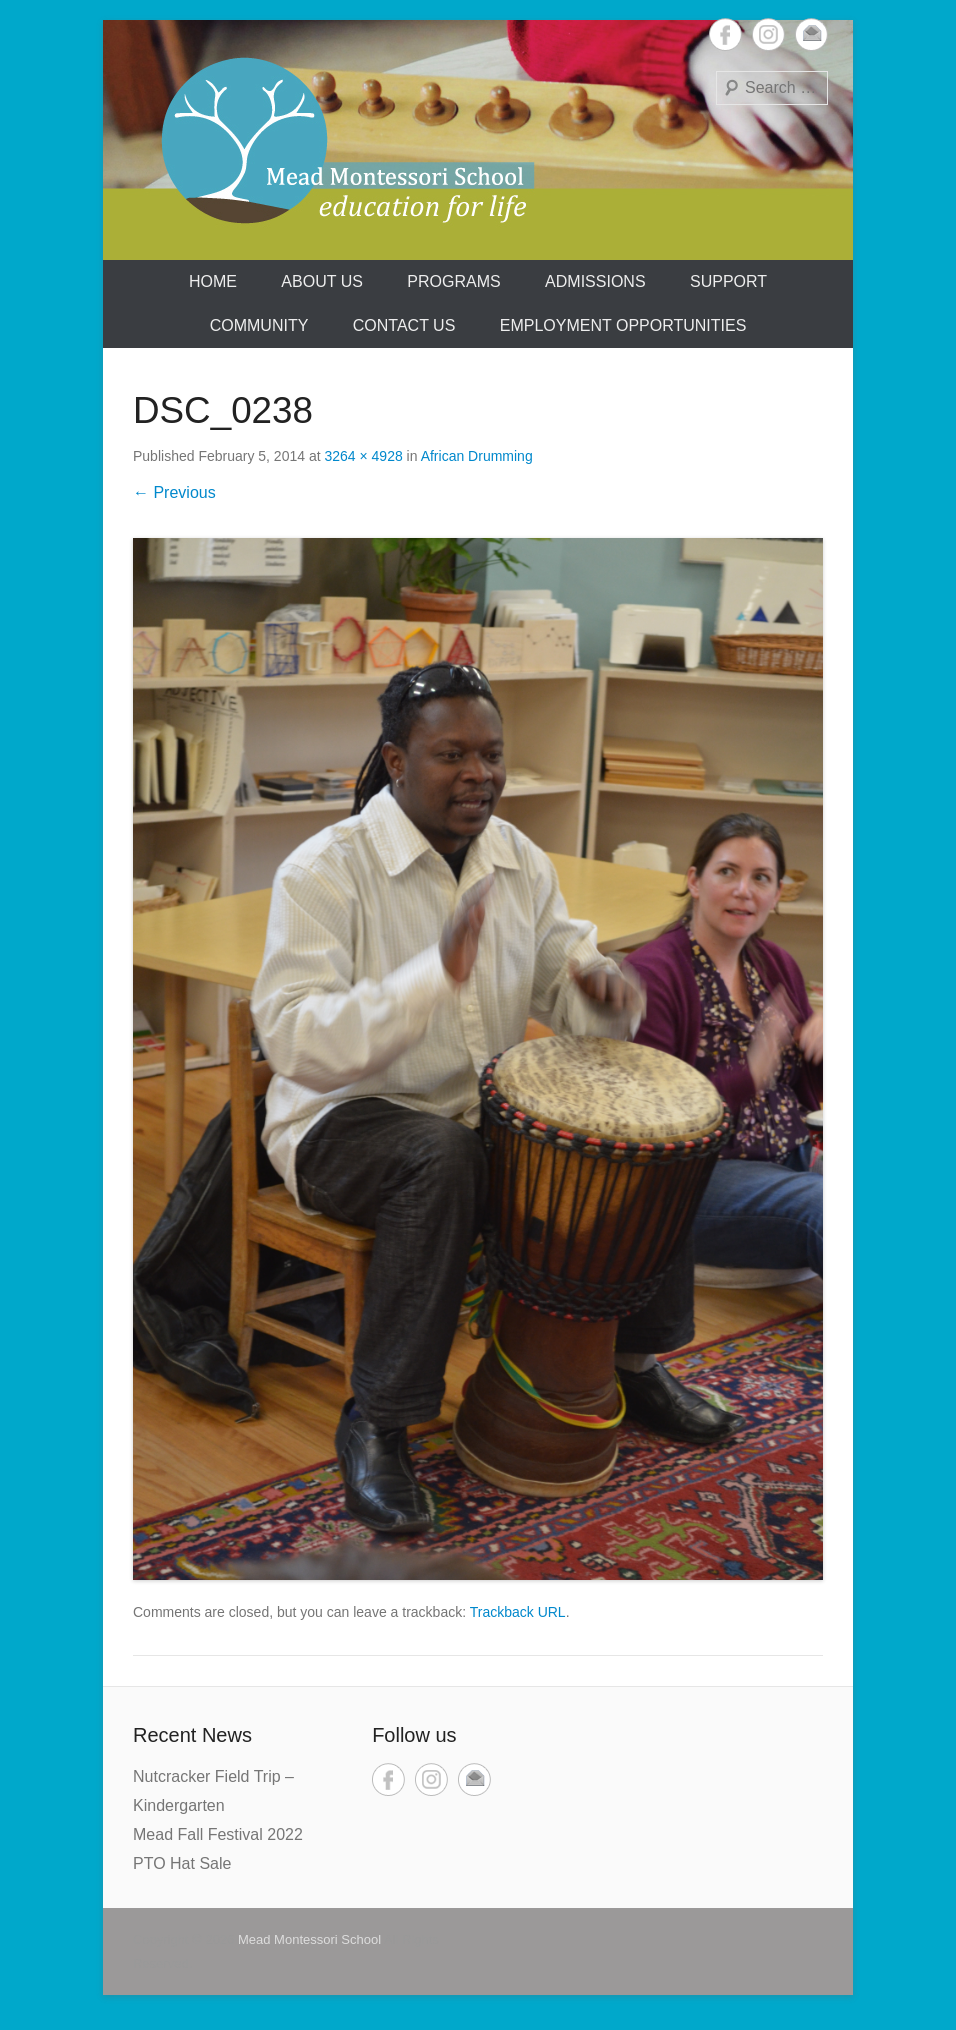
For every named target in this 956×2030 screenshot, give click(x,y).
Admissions (595, 281)
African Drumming (477, 456)
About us (322, 281)
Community (259, 325)
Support (728, 281)
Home (213, 281)
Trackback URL (518, 1612)
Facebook (725, 34)
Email (811, 34)
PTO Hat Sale (182, 1863)
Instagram (768, 34)
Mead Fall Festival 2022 (218, 1834)
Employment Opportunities (623, 325)
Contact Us (404, 325)
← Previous (174, 492)
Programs (453, 281)
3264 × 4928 (363, 456)
